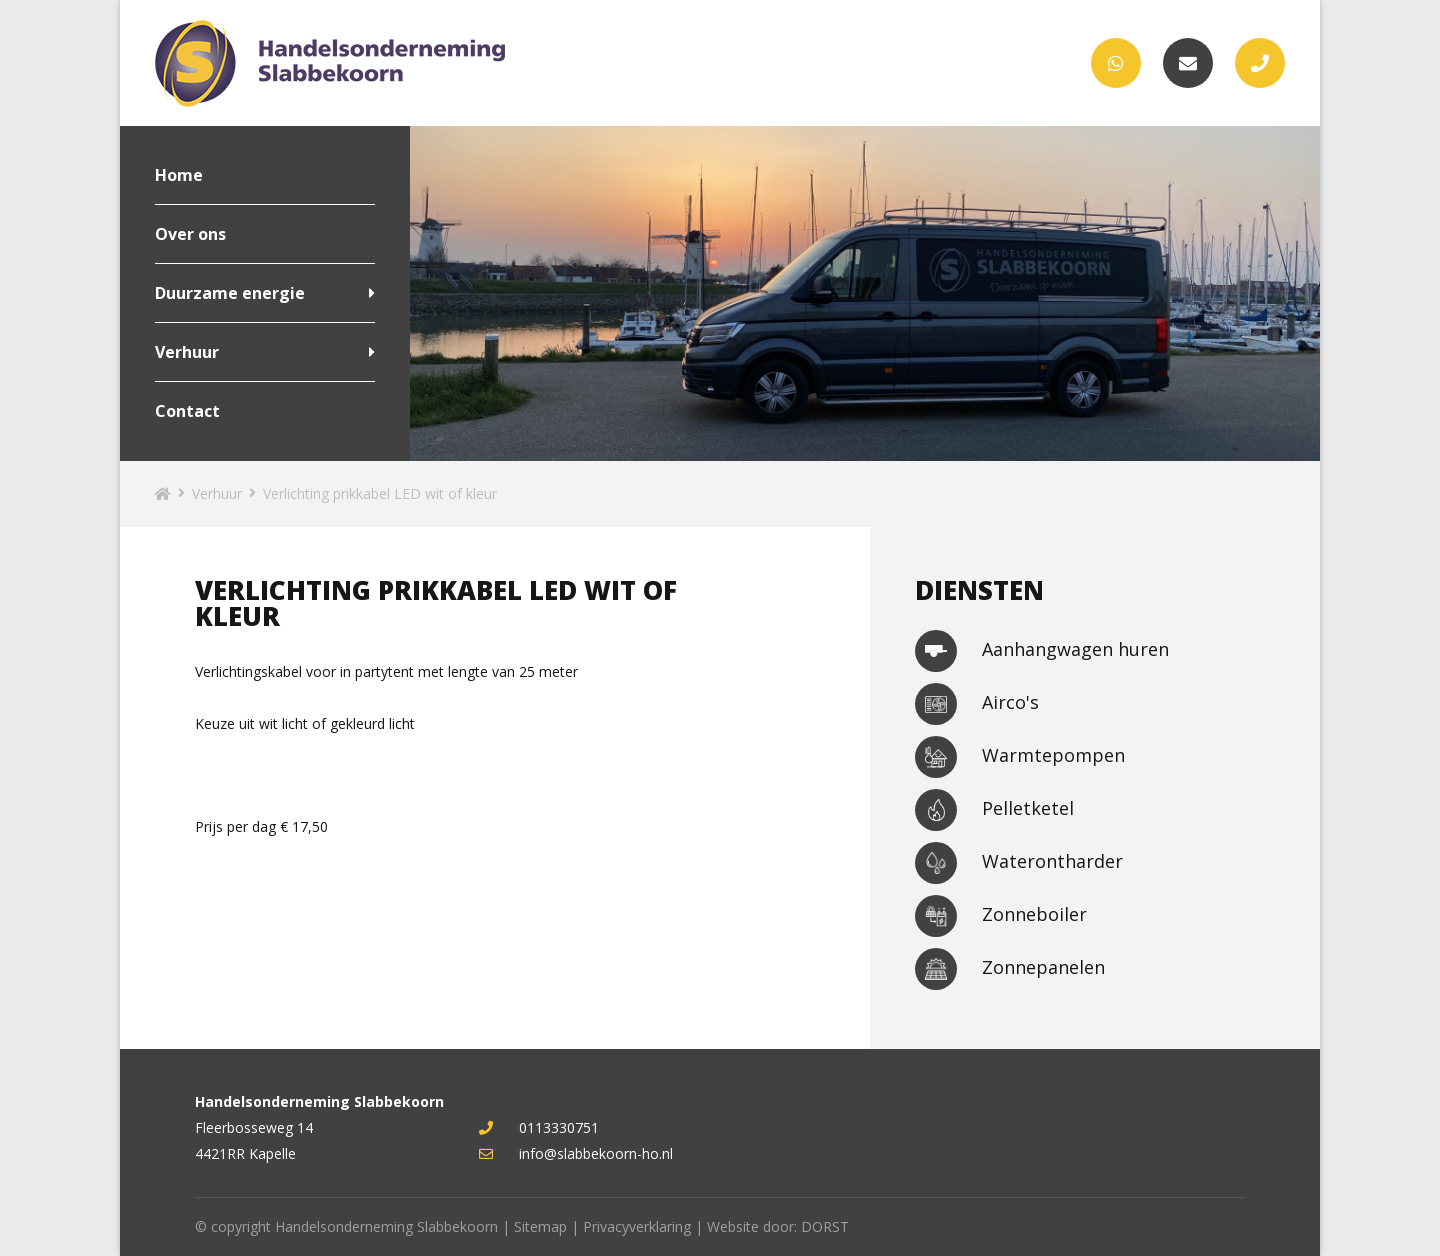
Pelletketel (994, 810)
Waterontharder (1019, 863)
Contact (187, 411)
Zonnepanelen (1010, 969)
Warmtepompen (1020, 757)
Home (179, 175)
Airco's (977, 704)
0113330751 (539, 1127)
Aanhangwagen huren (1042, 651)
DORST (825, 1226)
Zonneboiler (1001, 916)
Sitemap (540, 1226)
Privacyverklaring (637, 1226)
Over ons (190, 234)
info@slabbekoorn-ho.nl (576, 1153)
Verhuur (187, 352)
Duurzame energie (230, 293)
